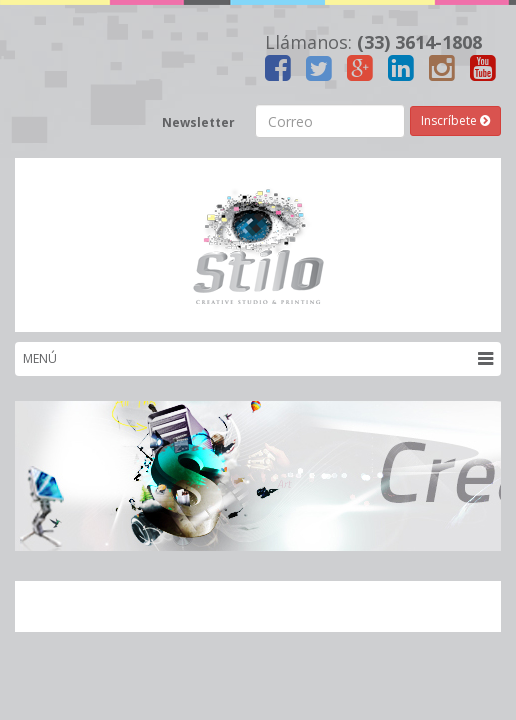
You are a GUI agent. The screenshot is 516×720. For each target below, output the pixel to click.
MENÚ (258, 359)
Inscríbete (455, 120)
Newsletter (198, 122)
